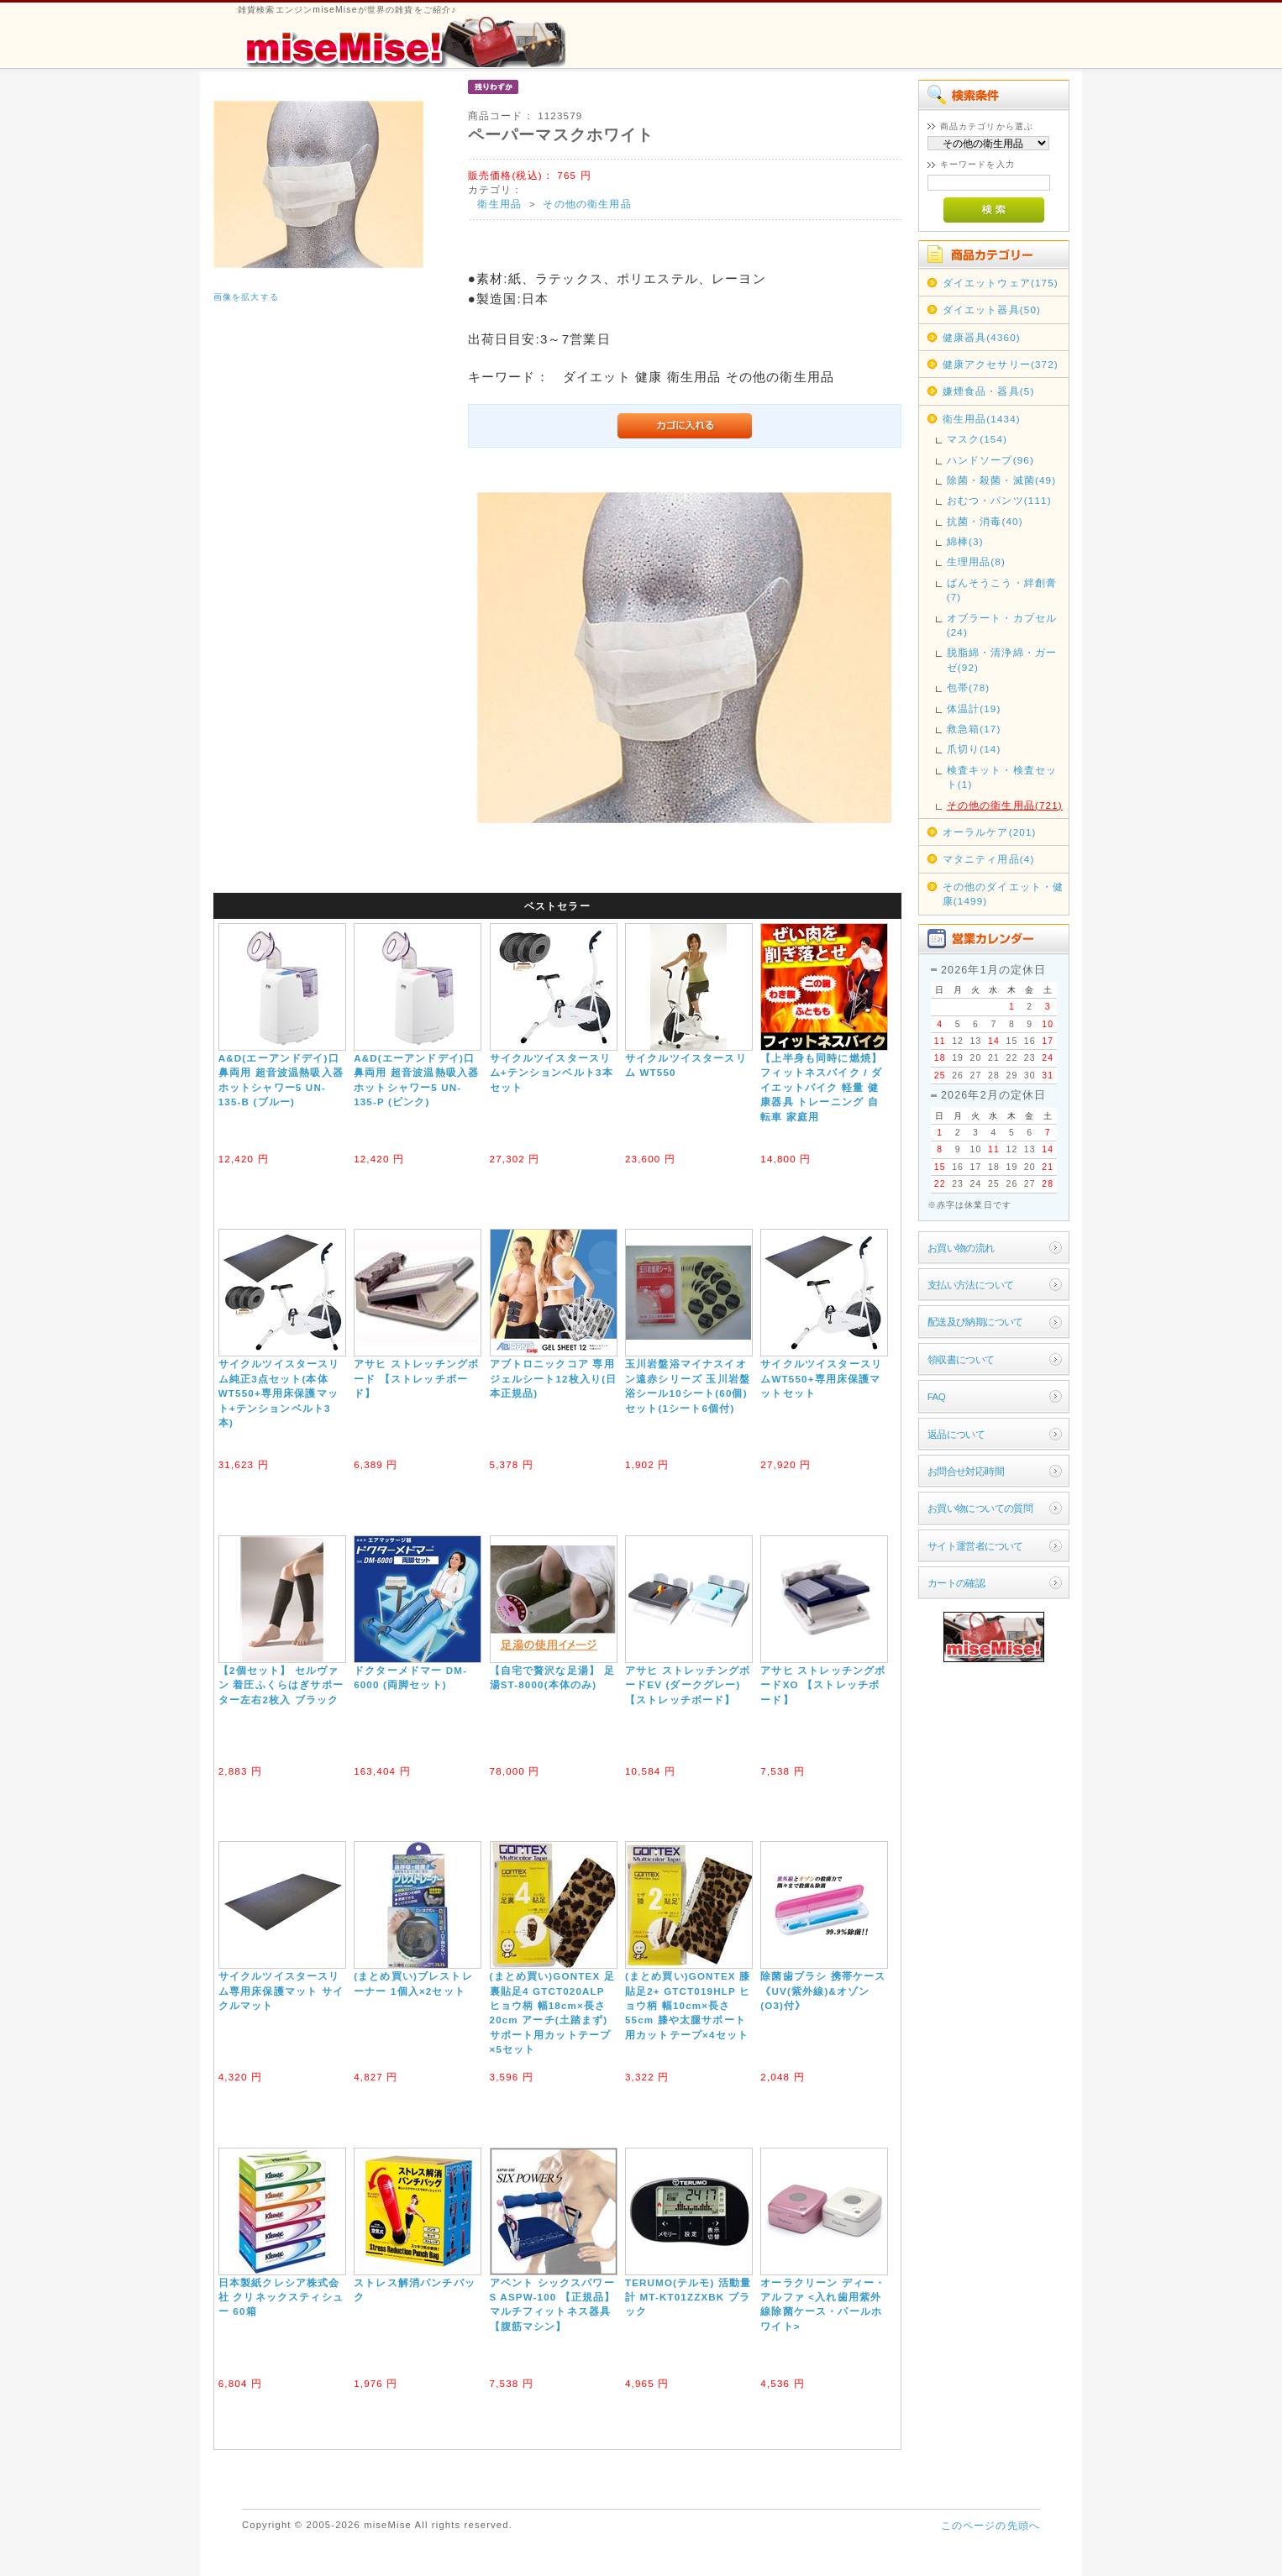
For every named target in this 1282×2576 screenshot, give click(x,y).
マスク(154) (977, 438)
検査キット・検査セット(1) (1002, 777)
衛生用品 (499, 203)
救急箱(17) (974, 728)
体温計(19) (974, 708)
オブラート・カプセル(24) (1002, 624)
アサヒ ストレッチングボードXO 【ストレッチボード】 (822, 1685)
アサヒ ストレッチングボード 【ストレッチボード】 (416, 1378)
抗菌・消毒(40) (985, 521)
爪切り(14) (974, 748)
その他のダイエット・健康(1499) (1003, 893)
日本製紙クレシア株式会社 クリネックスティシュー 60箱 (281, 2297)
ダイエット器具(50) (992, 309)
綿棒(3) (965, 541)
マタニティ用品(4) (989, 858)
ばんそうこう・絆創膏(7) (1002, 589)
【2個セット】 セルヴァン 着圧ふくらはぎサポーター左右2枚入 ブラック (281, 1685)
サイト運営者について (975, 1545)
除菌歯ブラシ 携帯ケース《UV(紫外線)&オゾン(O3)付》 (822, 1990)
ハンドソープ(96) (990, 459)
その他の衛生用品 (587, 203)
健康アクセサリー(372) (1001, 364)
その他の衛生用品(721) (1005, 805)
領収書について (961, 1359)
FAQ (936, 1396)
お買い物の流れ (961, 1247)
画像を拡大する (246, 297)
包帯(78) (968, 687)
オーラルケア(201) (990, 831)
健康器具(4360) (982, 337)
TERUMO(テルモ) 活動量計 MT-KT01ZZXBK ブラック (688, 2297)
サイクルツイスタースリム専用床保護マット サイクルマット (281, 1990)
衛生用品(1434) (982, 418)
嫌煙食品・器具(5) (989, 391)
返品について (956, 1434)
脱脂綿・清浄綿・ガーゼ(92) (1002, 659)
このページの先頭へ (990, 2525)
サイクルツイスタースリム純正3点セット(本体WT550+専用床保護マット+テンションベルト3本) (279, 1393)
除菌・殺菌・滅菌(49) (1002, 480)
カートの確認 (956, 1582)
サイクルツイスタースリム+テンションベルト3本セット (551, 1072)
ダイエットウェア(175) (1001, 282)
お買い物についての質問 (980, 1508)
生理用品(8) (976, 561)
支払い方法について (970, 1284)
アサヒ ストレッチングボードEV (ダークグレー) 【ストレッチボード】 (687, 1685)
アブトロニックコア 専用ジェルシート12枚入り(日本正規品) (553, 1378)
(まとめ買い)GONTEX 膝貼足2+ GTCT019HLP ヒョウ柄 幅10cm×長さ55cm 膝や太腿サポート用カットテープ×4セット (687, 2005)
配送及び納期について (975, 1321)
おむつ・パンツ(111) (999, 500)
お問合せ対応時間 (965, 1471)
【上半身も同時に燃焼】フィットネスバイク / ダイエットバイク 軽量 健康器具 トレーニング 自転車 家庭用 (821, 1087)
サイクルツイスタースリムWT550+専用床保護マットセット (821, 1378)
